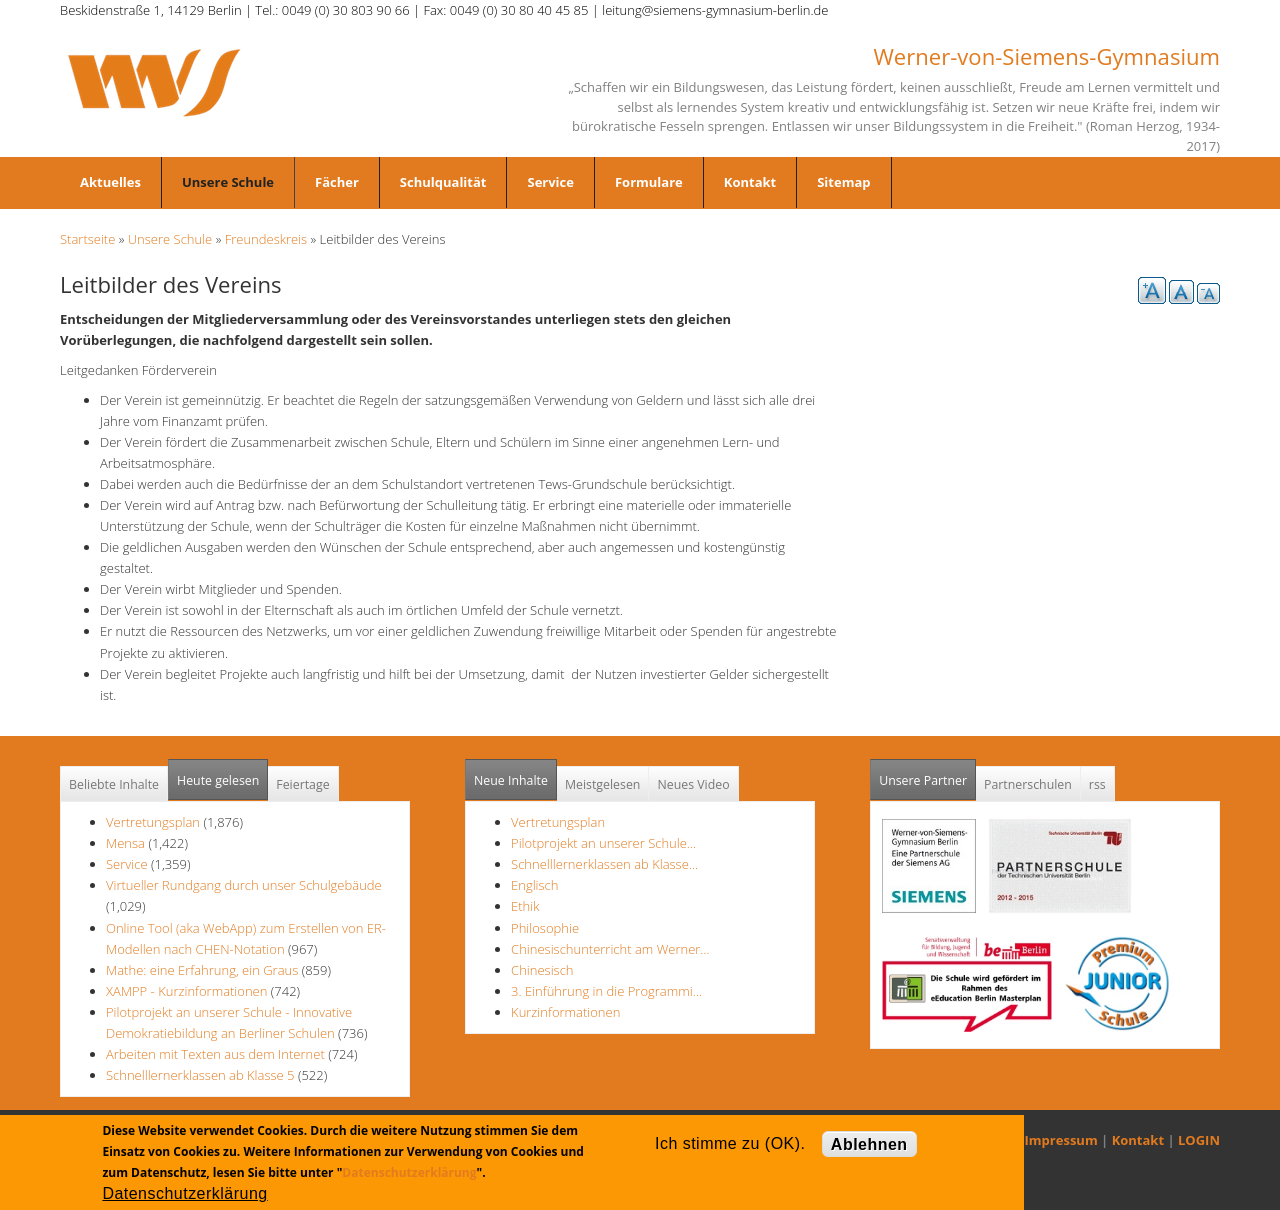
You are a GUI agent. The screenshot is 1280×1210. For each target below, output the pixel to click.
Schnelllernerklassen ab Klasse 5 (200, 1075)
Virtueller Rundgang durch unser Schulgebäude (244, 885)
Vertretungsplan (153, 822)
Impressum (1061, 1140)
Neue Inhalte (511, 780)
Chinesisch (542, 970)
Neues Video (693, 784)
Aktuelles (110, 182)
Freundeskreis (266, 239)
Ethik (525, 906)
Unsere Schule (228, 182)
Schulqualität (443, 182)
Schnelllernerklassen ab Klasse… (604, 864)
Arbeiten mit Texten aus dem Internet (215, 1054)
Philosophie (545, 928)
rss (1097, 784)
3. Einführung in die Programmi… (606, 991)
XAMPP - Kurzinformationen (186, 991)
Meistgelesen (603, 784)
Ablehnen (869, 1144)
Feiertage (302, 784)
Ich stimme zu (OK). (730, 1143)
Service (550, 182)
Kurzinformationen (565, 1012)
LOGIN (1199, 1140)
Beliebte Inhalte (114, 784)
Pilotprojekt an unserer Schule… (603, 843)
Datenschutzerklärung (409, 1172)
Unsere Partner (927, 774)
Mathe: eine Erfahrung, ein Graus (204, 970)
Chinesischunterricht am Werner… (610, 949)
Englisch (534, 885)
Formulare (649, 182)
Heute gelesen (218, 780)
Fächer (337, 182)
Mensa (125, 843)
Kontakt (750, 182)
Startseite (87, 239)
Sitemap (843, 182)
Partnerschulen (1028, 784)
